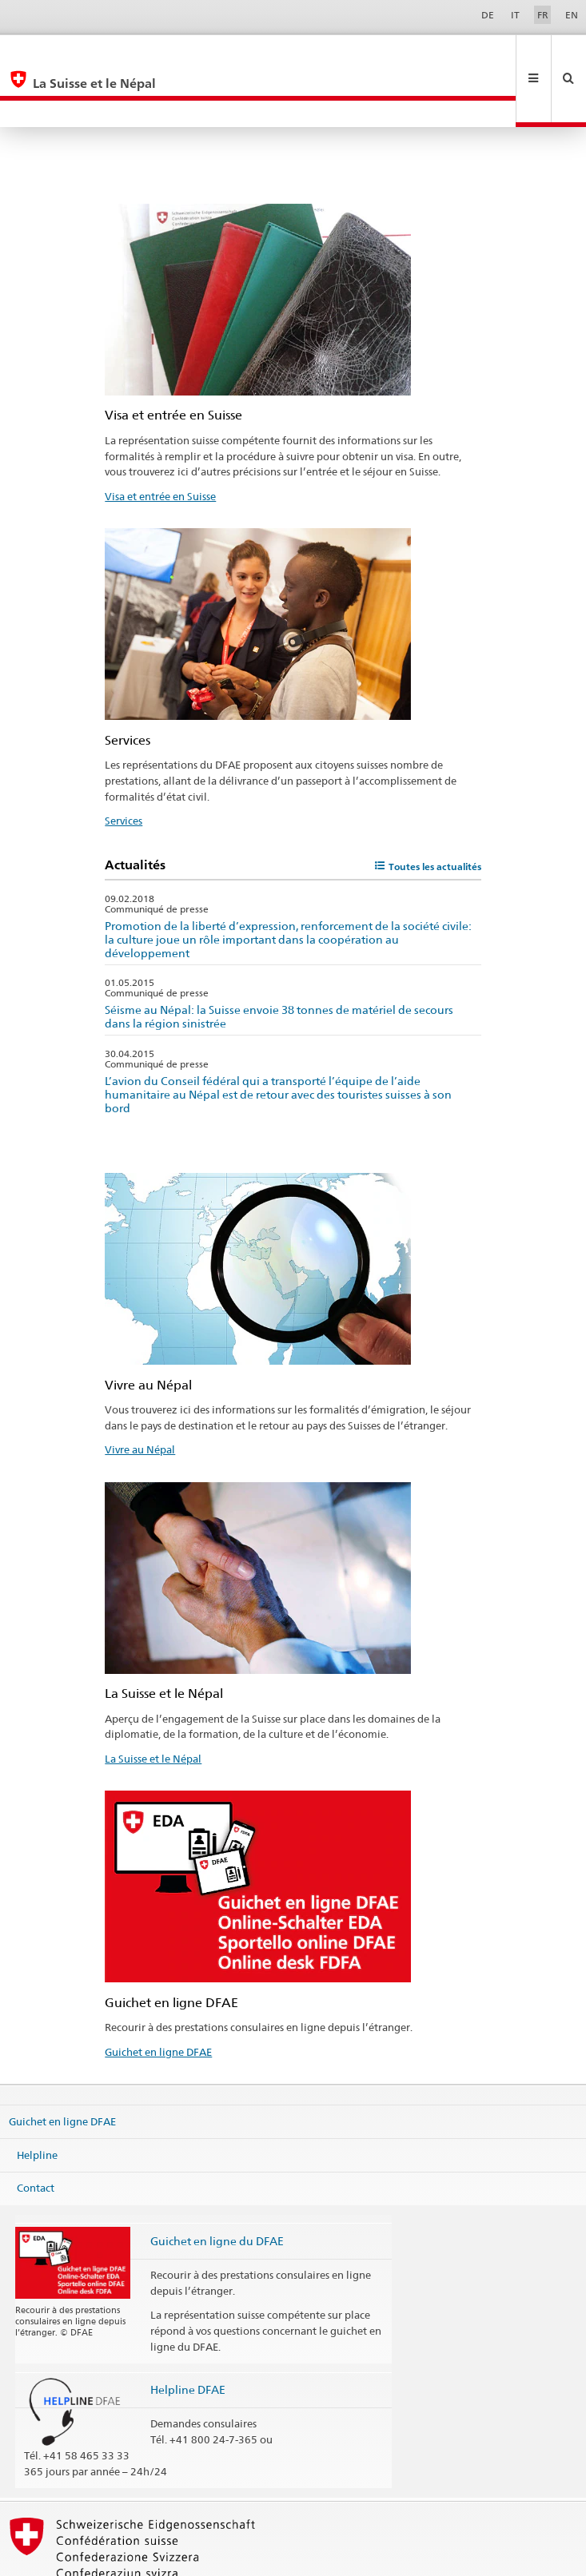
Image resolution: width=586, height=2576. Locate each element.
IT (515, 15)
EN (571, 15)
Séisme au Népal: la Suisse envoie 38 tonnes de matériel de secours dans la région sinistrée (279, 962)
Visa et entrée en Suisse (160, 442)
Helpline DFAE (187, 2336)
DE (487, 15)
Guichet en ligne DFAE (158, 1998)
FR (542, 15)
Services (123, 767)
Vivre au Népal (140, 1395)
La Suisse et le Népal (153, 1705)
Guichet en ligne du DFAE (217, 2187)
